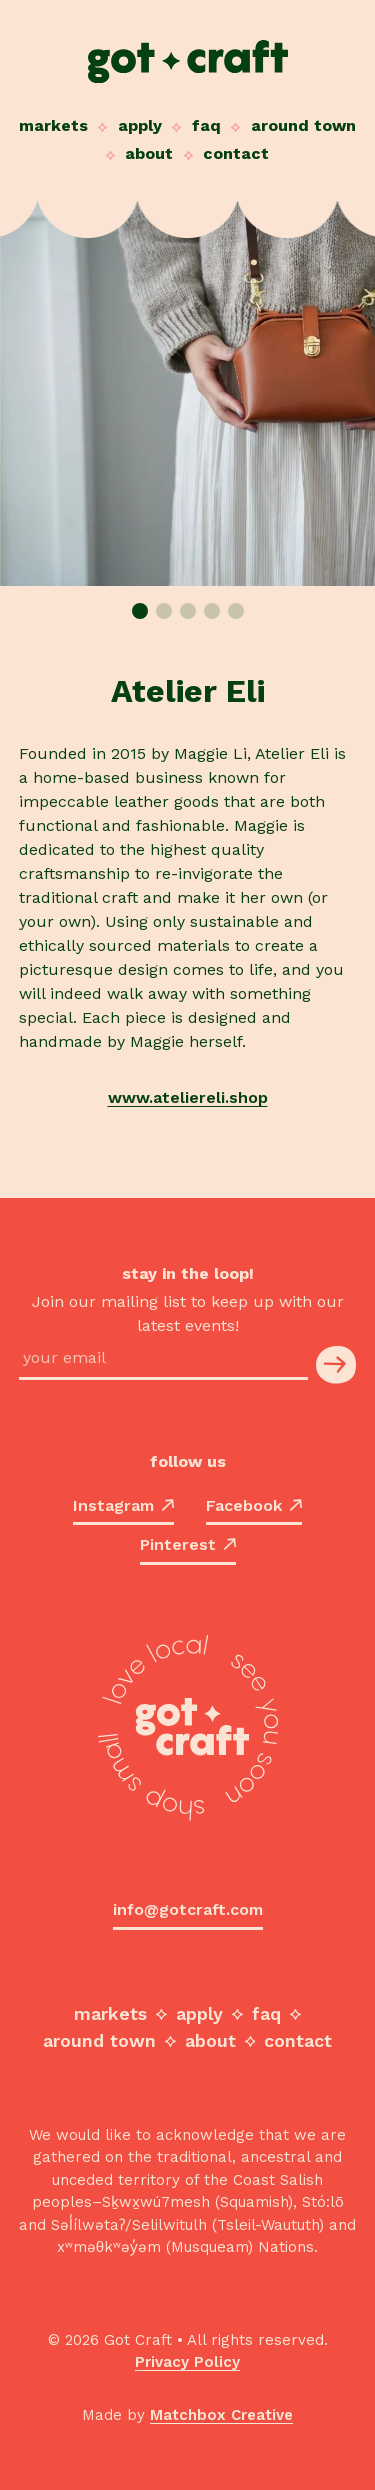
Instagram (123, 1505)
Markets (53, 125)
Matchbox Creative (221, 2415)
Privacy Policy (187, 2362)
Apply (140, 125)
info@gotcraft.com (188, 1909)
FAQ (206, 125)
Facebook (254, 1505)
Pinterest (188, 1544)
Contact (236, 153)
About (149, 153)
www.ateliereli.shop (188, 1097)
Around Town (303, 125)
